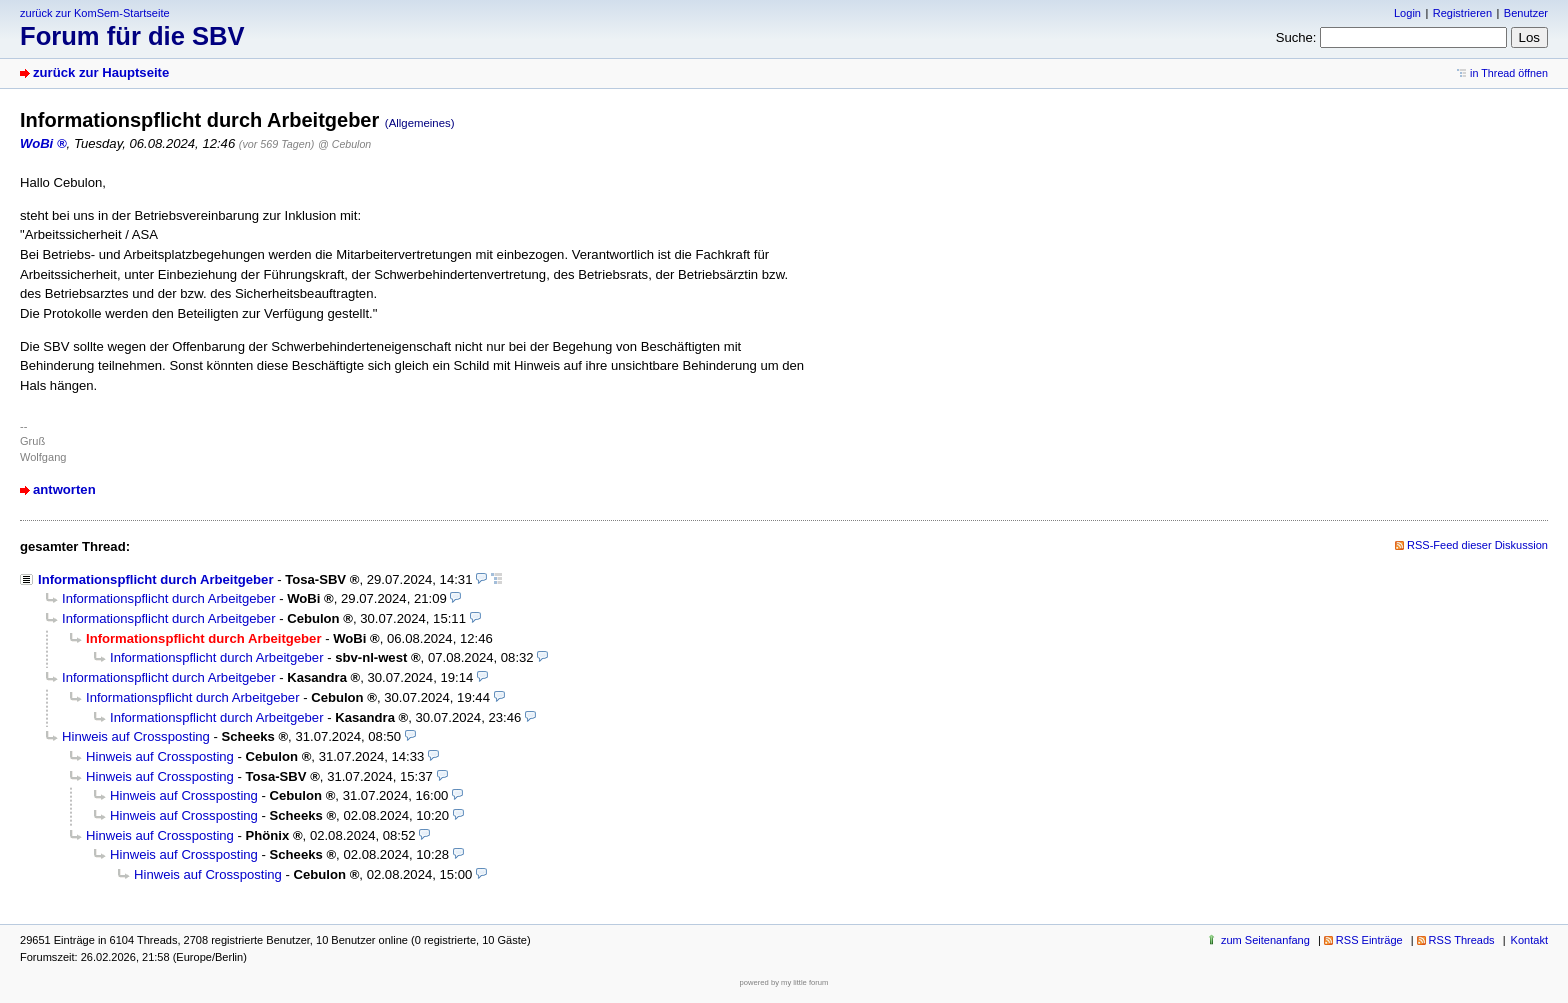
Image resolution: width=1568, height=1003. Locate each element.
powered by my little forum (784, 982)
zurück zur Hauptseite (101, 72)
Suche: (1296, 37)
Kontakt (1529, 940)
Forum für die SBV (132, 36)
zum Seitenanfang (1265, 940)
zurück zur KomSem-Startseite (95, 13)
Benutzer (1526, 13)
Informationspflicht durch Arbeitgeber (156, 579)
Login (1407, 13)
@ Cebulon (344, 144)
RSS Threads (1462, 940)
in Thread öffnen (1509, 73)
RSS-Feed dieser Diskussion (1477, 545)
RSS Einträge (1369, 940)
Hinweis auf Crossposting (136, 736)
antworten (64, 489)
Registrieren (1462, 13)
